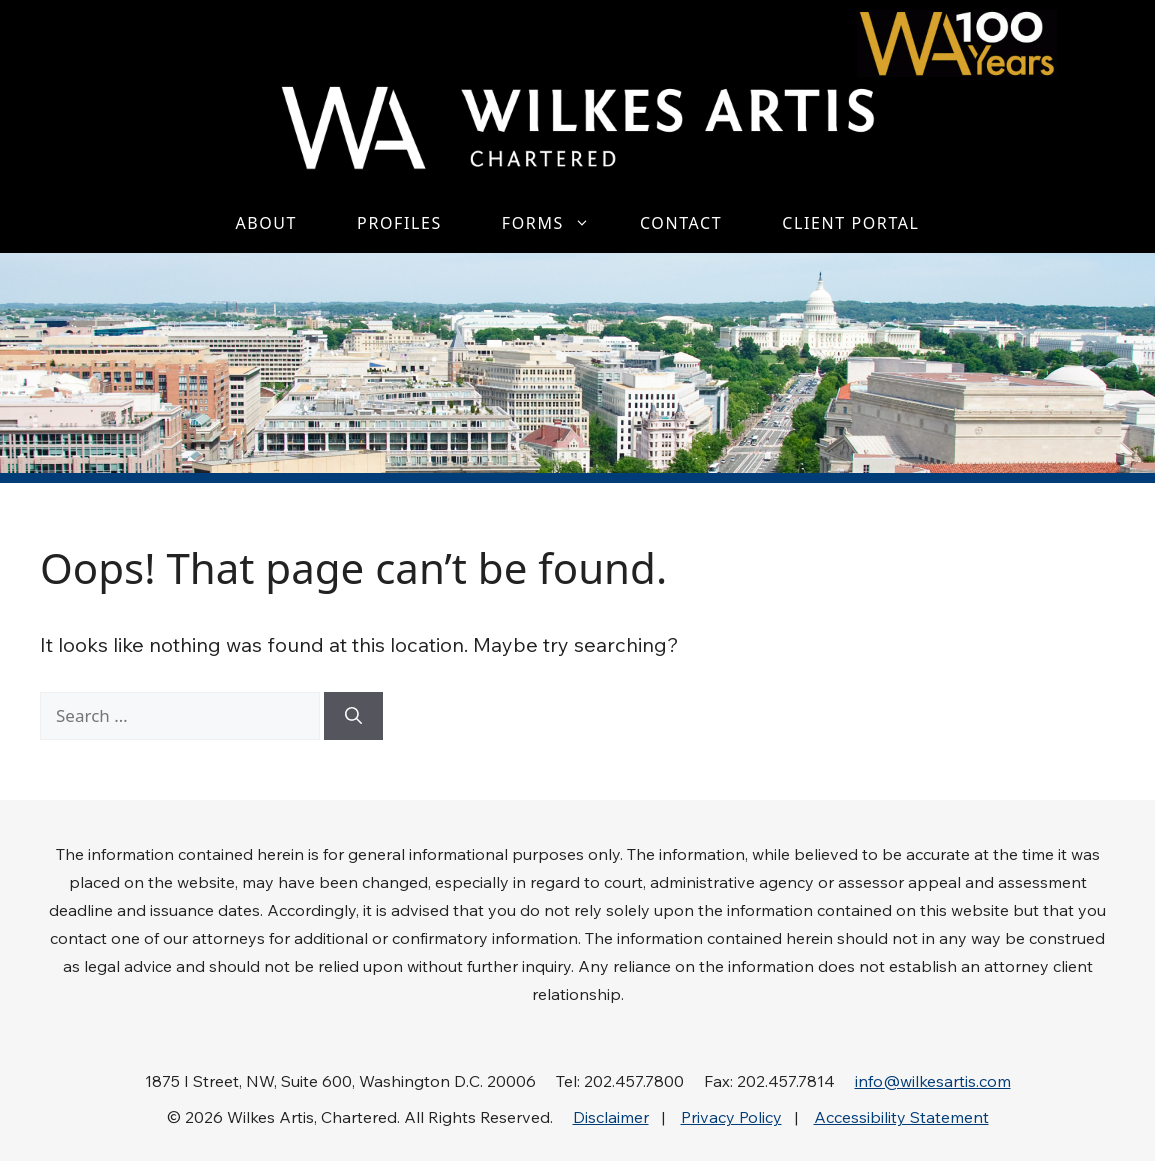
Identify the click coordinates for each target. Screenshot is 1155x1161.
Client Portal (850, 223)
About (266, 223)
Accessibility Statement (901, 1117)
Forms (556, 223)
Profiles (399, 223)
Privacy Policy (731, 1117)
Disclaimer (611, 1117)
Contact (681, 223)
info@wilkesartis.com (933, 1081)
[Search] (353, 716)
